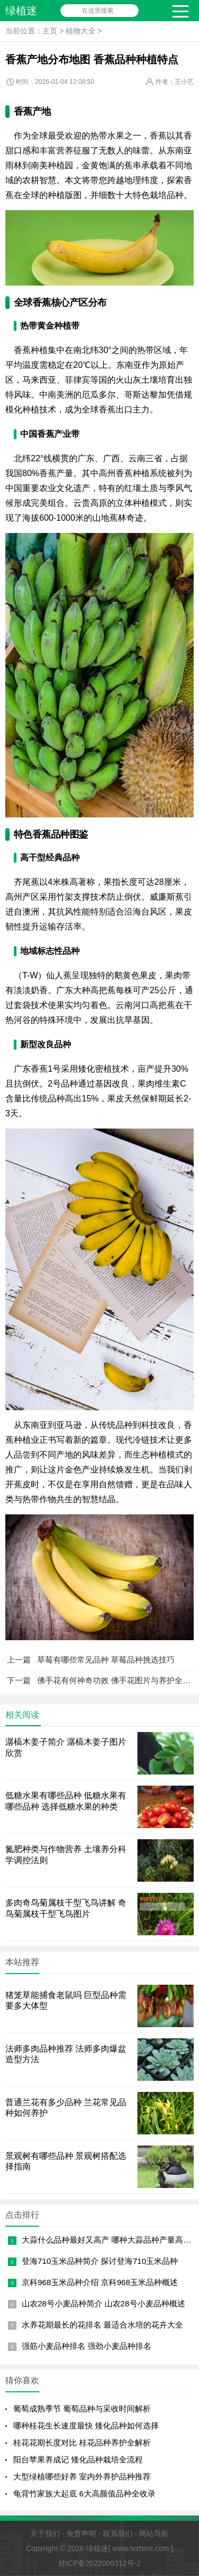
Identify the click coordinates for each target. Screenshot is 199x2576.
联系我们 (118, 2533)
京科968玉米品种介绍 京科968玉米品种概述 (100, 2282)
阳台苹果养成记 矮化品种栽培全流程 (78, 2459)
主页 (49, 31)
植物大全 (81, 31)
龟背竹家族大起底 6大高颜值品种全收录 (84, 2493)
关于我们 (45, 2533)
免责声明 (81, 2533)
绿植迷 (21, 10)
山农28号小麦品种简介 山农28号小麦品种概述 (103, 2303)
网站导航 (154, 2533)
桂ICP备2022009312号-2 (99, 2563)
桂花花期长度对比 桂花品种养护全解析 (82, 2442)
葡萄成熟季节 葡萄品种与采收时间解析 (82, 2408)
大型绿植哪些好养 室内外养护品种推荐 (82, 2476)
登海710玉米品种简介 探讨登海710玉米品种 (100, 2260)
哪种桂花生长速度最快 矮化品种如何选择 (86, 2425)
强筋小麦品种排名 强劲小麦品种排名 (86, 2345)
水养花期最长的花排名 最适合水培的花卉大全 (102, 2324)
